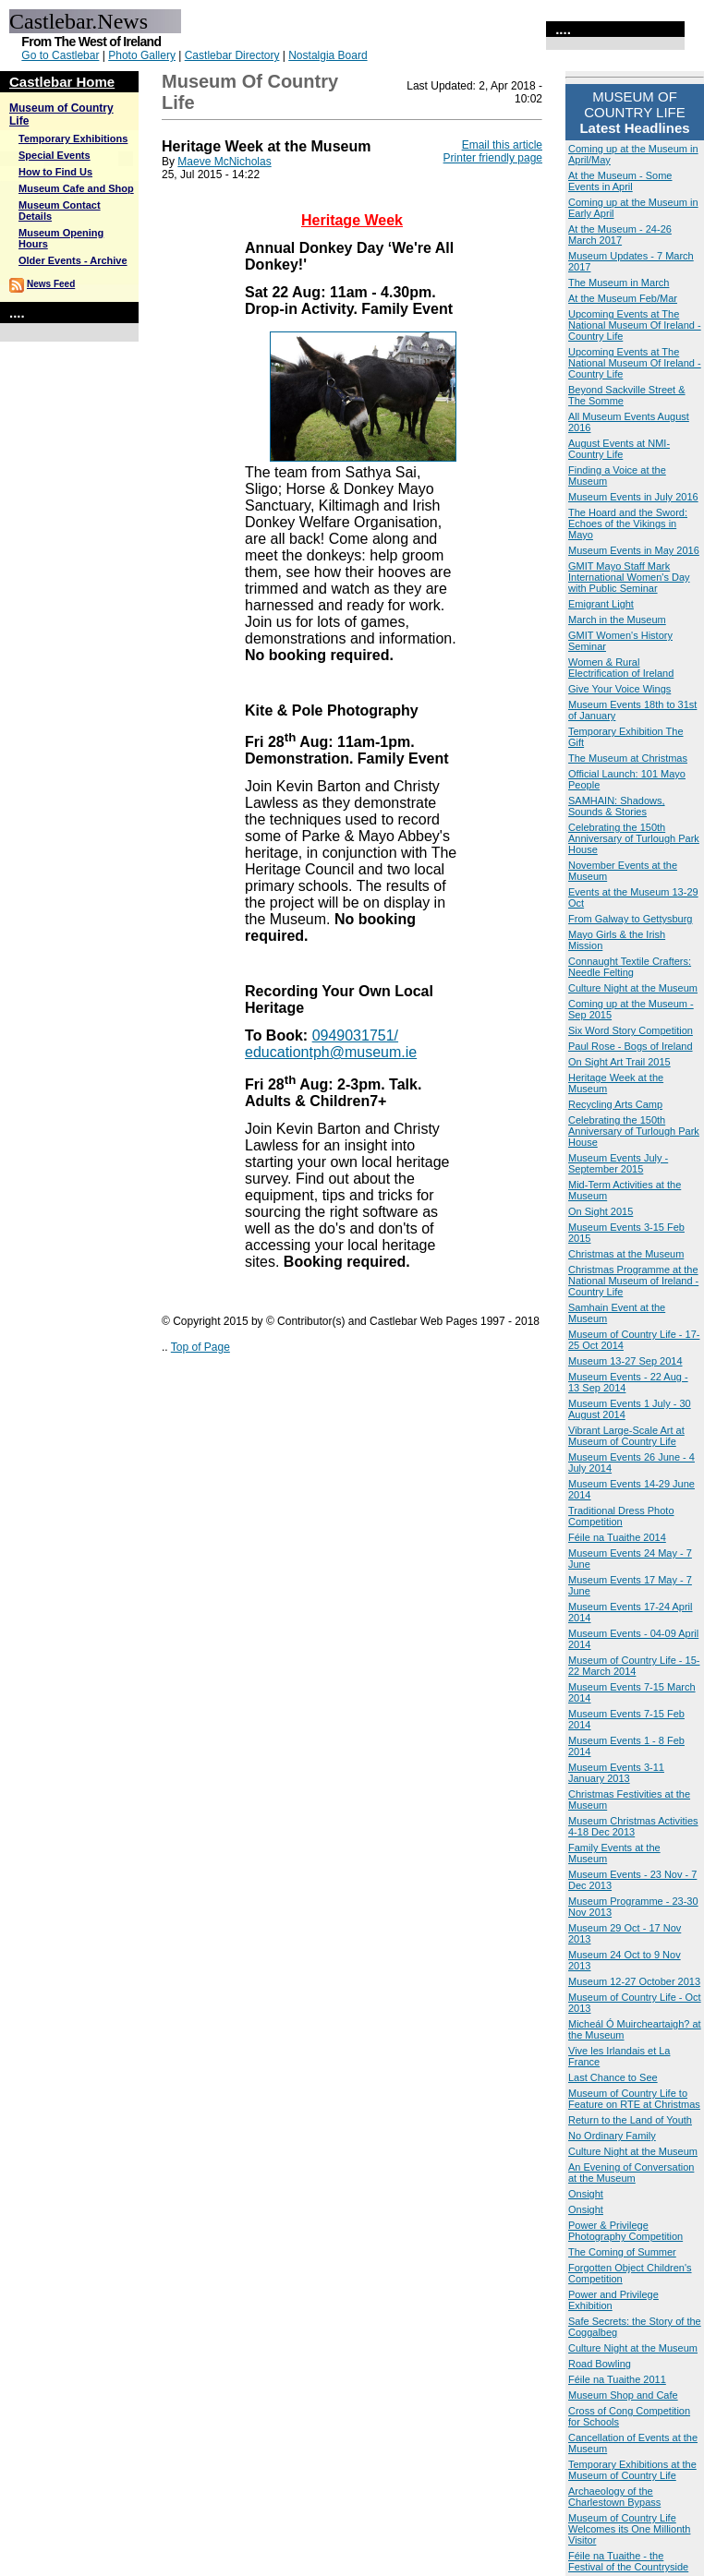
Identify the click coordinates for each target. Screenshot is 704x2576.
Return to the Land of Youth (630, 2119)
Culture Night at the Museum (633, 987)
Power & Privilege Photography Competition (625, 2231)
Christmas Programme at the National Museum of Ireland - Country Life (633, 1280)
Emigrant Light (601, 603)
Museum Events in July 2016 (633, 496)
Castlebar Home (62, 82)
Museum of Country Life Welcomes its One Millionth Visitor (629, 2529)
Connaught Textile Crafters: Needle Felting (629, 967)
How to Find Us (55, 171)
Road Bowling (599, 2363)
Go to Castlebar (60, 55)
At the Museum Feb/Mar (622, 298)
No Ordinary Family (612, 2135)
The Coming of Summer (622, 2251)
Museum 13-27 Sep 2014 (625, 1360)
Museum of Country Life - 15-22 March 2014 (633, 1666)
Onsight (585, 2193)
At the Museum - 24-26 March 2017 (620, 234)
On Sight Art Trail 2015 (619, 1061)
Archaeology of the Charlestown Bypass (614, 2497)
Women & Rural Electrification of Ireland (621, 667)
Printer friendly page (492, 157)
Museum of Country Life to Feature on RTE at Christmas (634, 2099)
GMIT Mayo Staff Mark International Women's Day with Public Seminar (629, 577)
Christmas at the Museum (626, 1253)
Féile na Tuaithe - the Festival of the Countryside (628, 2561)
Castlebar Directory (232, 55)
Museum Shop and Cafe (623, 2395)
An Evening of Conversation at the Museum (631, 2172)
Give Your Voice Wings (619, 688)
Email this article (502, 144)
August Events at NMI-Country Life (619, 449)
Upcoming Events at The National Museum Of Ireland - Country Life (634, 325)
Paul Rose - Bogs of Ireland (630, 1046)
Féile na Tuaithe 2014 (617, 1537)
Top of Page (200, 1347)
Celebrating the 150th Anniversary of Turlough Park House (633, 838)
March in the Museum (617, 619)
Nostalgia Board (327, 55)
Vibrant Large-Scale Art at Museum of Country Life (626, 1436)
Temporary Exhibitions (72, 138)
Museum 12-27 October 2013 (634, 1981)
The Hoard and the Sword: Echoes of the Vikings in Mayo (627, 523)
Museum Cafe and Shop (76, 188)
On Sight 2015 (600, 1211)
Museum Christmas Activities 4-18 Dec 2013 (633, 1826)
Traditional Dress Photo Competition (621, 1516)
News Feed (51, 284)
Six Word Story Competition (630, 1030)
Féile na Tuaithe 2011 (617, 2379)
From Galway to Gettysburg (630, 918)
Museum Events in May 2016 (633, 550)
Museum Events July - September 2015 (618, 1163)
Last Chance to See (613, 2077)
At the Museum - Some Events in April (620, 181)
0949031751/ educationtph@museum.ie (331, 1044)
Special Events (54, 155)
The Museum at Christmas (627, 758)
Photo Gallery (142, 55)
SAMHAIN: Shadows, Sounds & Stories (616, 806)
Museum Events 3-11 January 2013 (616, 1773)
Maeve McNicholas (224, 161)
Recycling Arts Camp (615, 1104)
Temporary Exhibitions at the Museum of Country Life (632, 2470)
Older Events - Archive (72, 260)
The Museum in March (618, 282)
